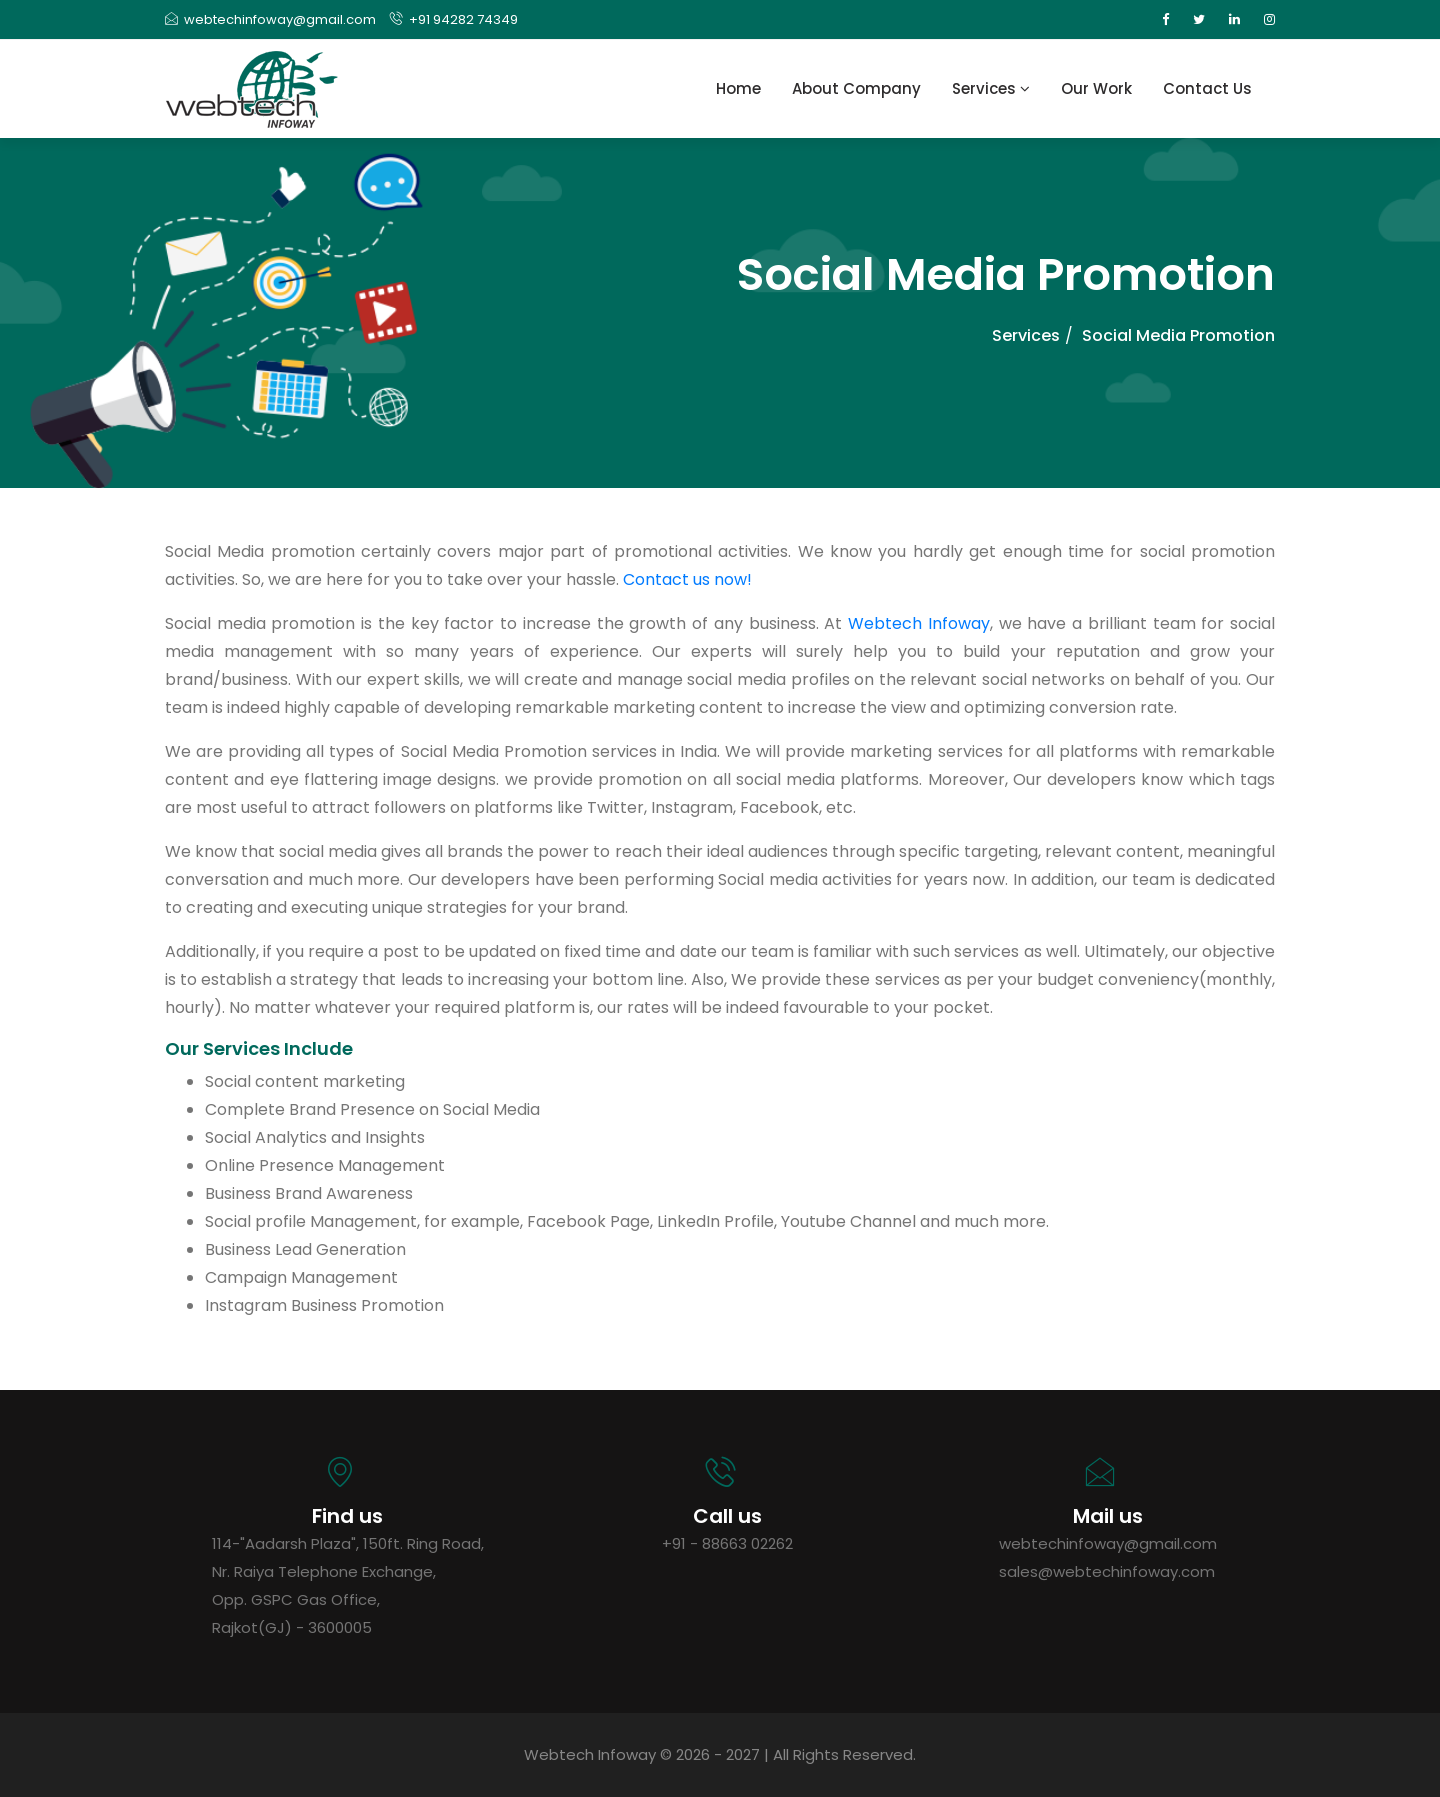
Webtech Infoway (919, 623)
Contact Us (1207, 88)
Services (991, 88)
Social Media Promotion (1178, 335)
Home (738, 88)
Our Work (1096, 88)
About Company (856, 88)
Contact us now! (687, 579)
